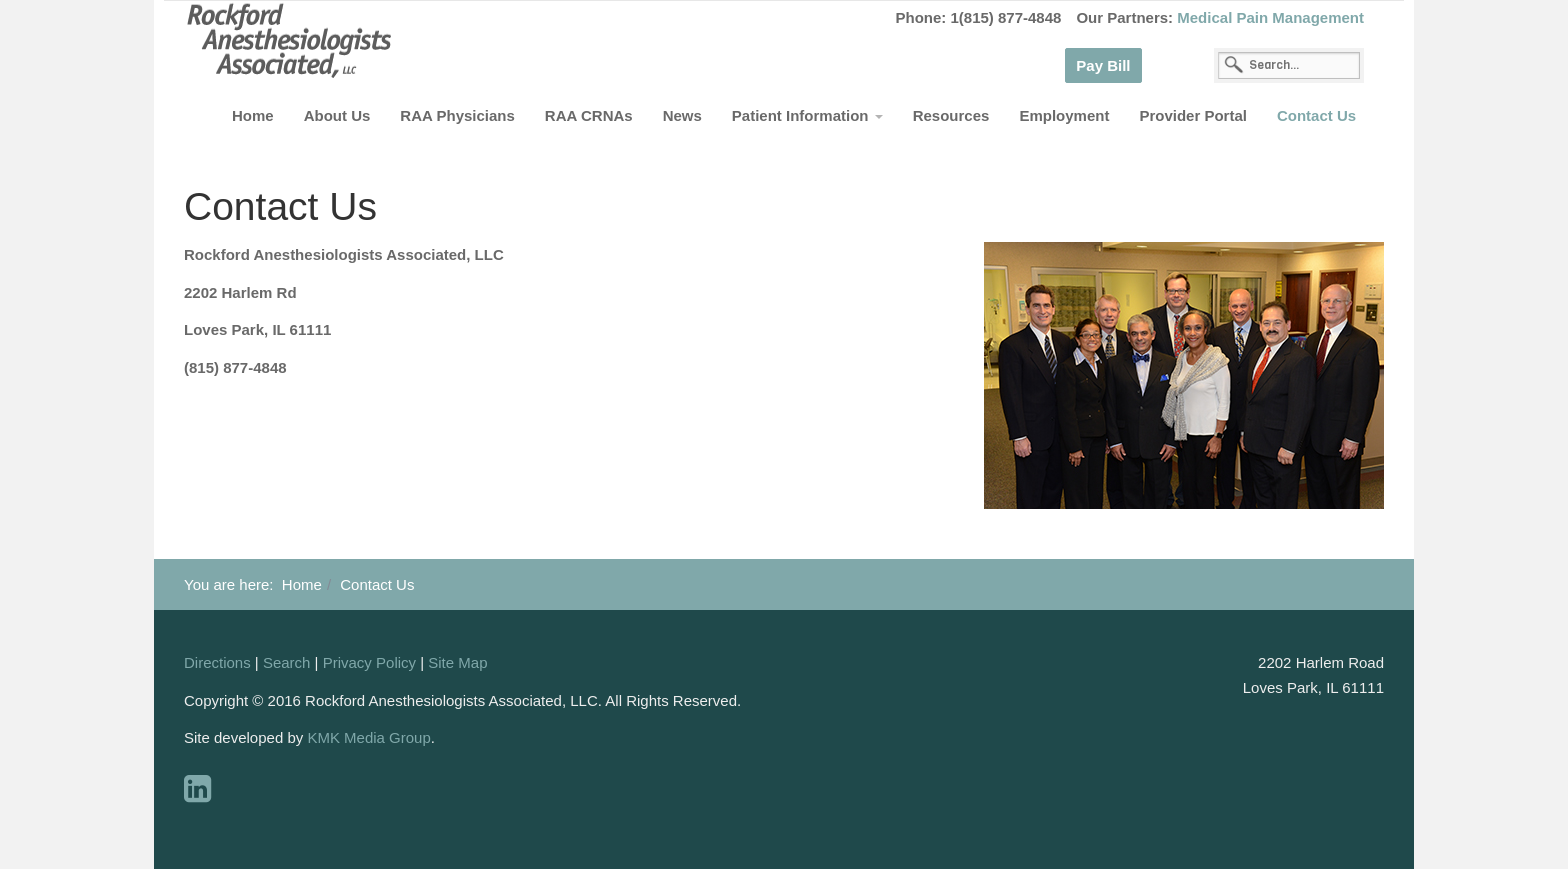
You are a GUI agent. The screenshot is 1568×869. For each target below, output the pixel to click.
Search (287, 662)
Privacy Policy (369, 662)
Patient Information (807, 115)
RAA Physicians (457, 115)
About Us (337, 115)
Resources (951, 115)
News (682, 115)
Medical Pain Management (1270, 17)
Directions (217, 662)
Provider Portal (1193, 115)
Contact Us (1316, 115)
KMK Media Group (368, 737)
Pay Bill (1103, 65)
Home (253, 115)
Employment (1064, 115)
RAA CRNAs (589, 115)
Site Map (457, 662)
